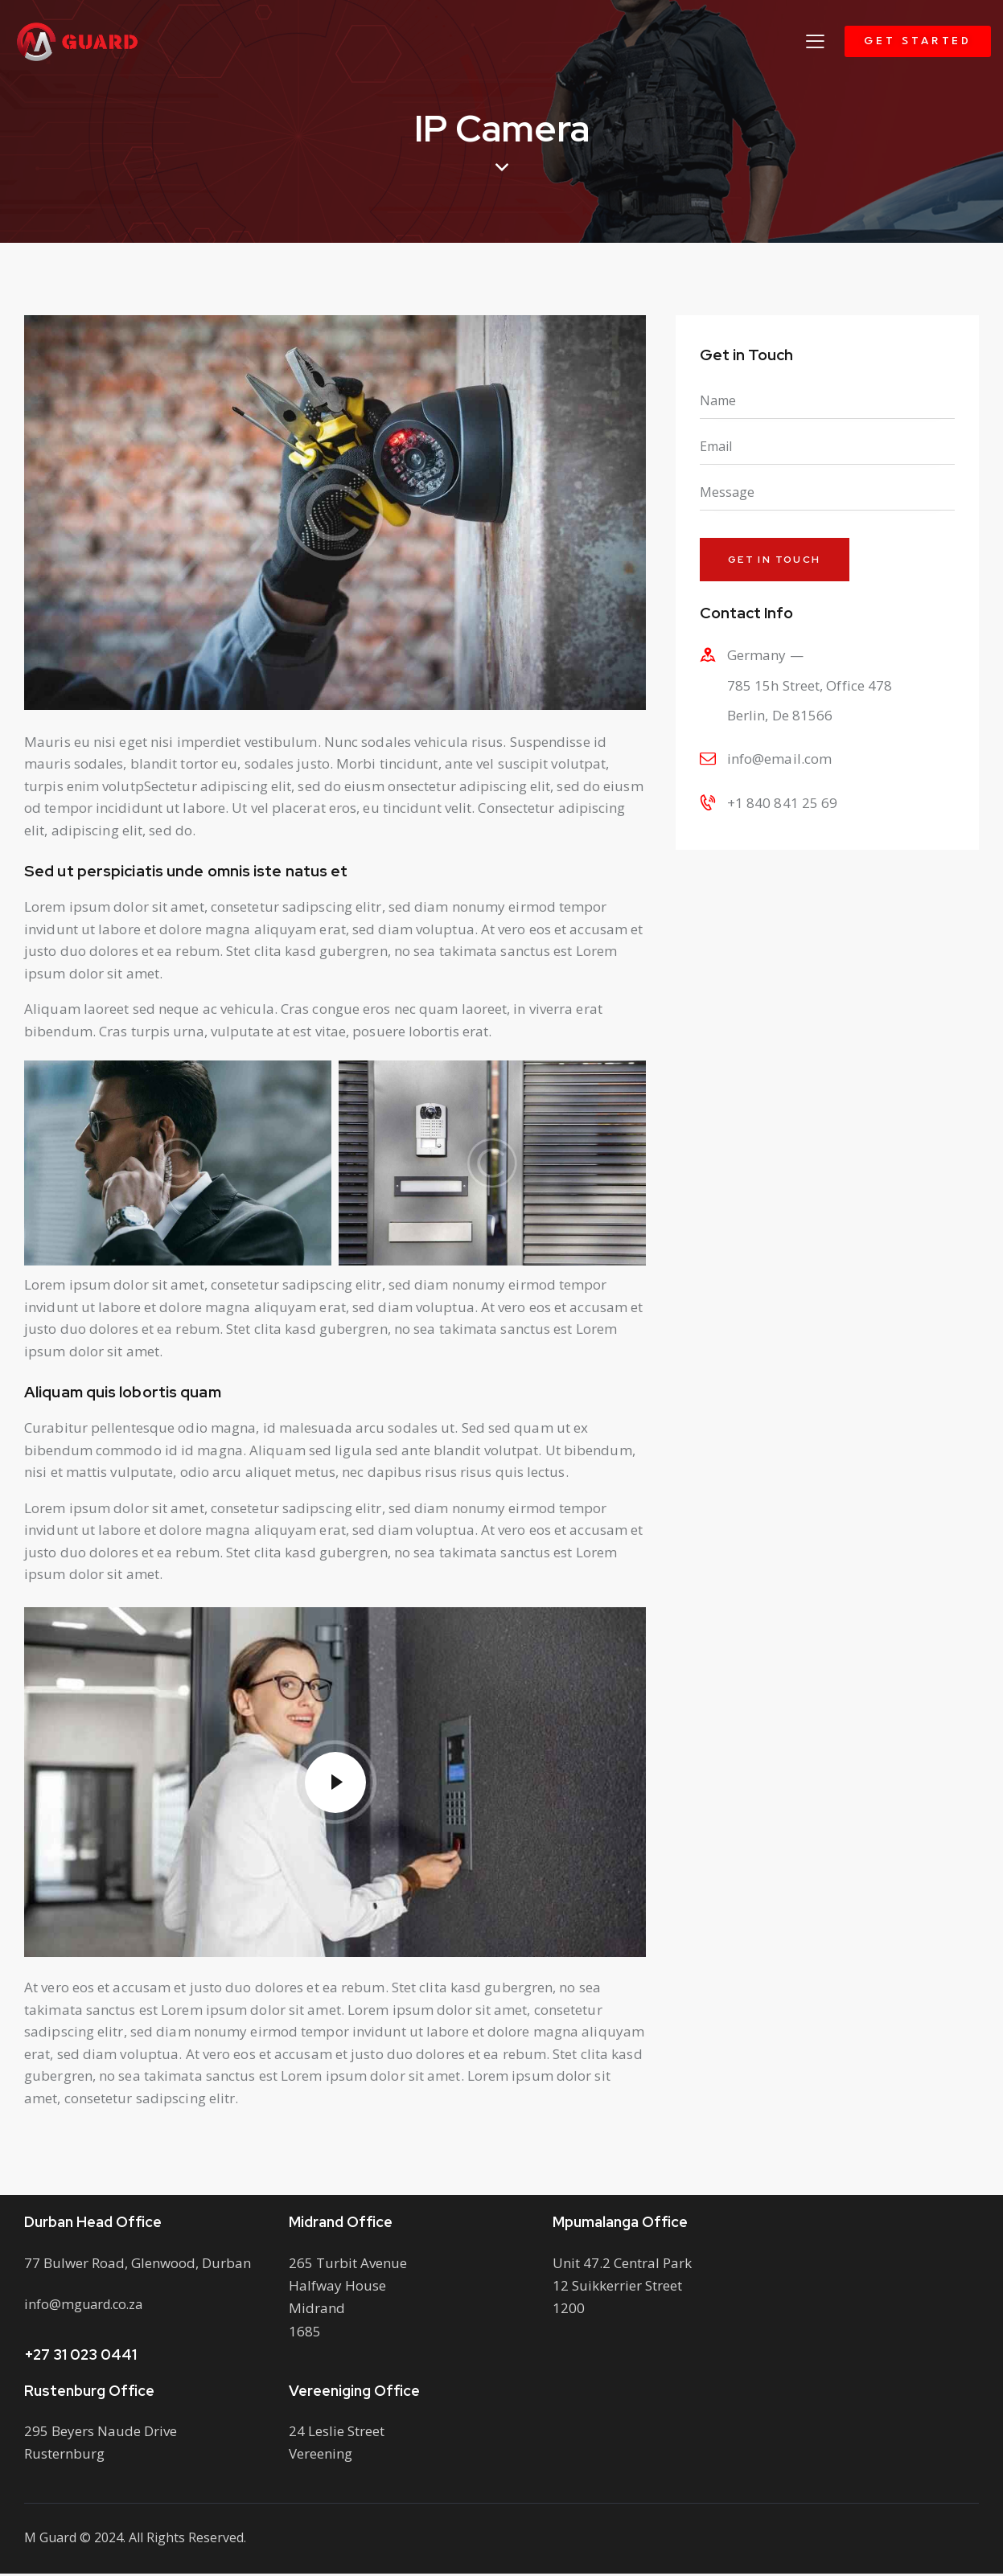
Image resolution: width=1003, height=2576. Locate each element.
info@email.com (779, 761)
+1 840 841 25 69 (782, 804)
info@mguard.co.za (86, 2306)
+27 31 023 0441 (80, 2357)
